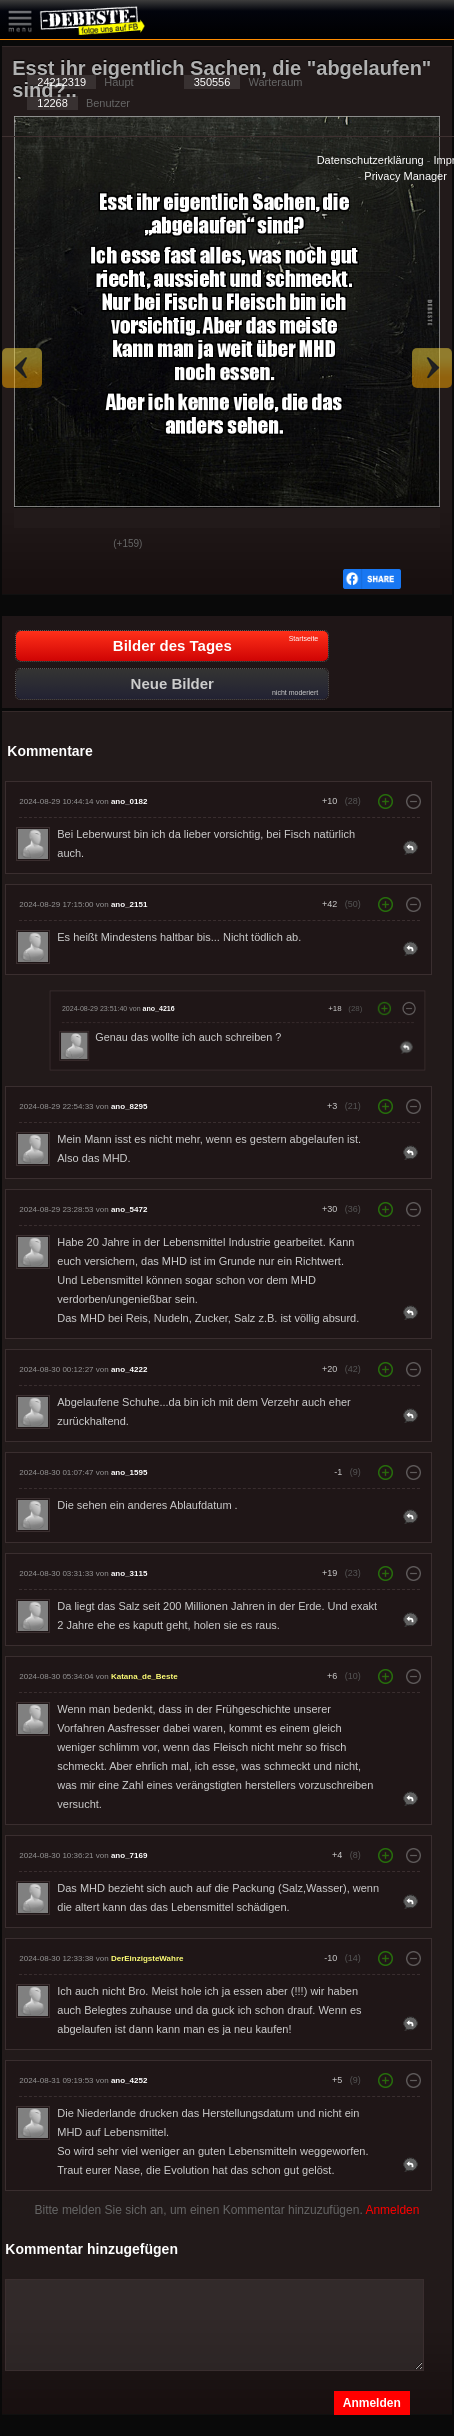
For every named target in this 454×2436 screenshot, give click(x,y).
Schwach (83, 545)
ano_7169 (129, 1855)
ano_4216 (159, 1008)
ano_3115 (129, 1573)
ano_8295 (129, 1106)
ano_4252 (129, 2080)
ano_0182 (129, 801)
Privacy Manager (405, 176)
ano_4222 (129, 1369)
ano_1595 (129, 1472)
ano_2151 (129, 904)
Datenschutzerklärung (370, 160)
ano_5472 (129, 1209)
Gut (33, 545)
